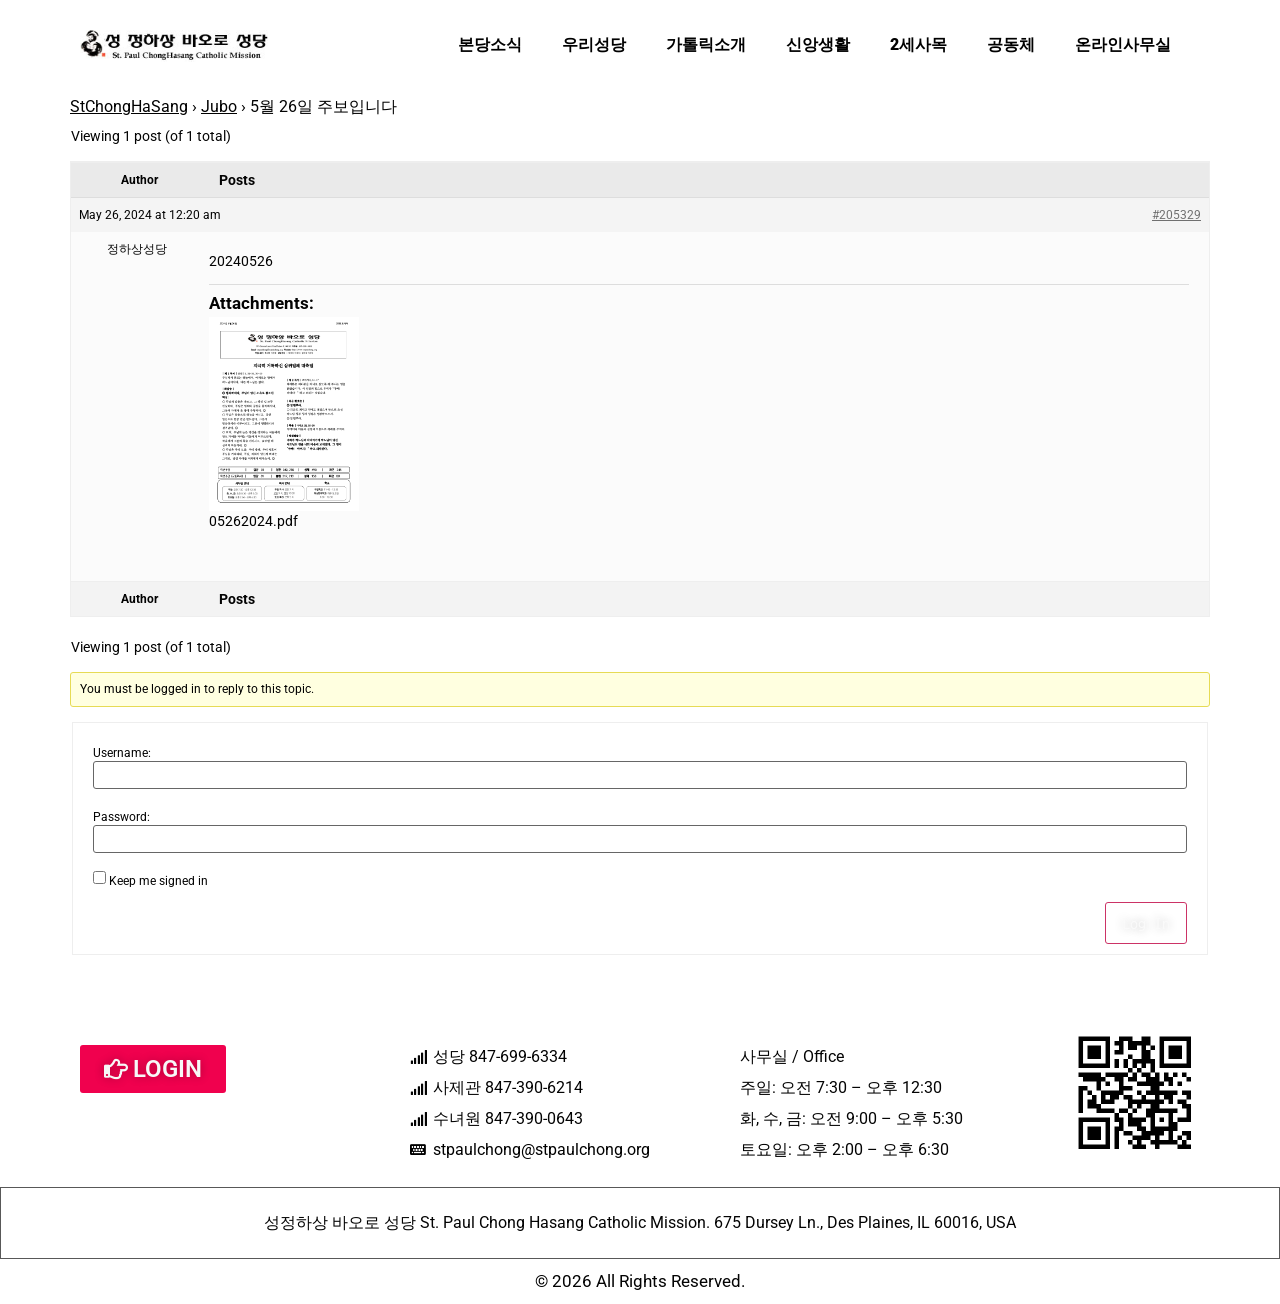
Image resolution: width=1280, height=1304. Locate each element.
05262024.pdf (253, 521)
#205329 (1176, 215)
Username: (122, 753)
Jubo (219, 106)
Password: (121, 817)
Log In (1146, 923)
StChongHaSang (129, 106)
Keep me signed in (158, 881)
